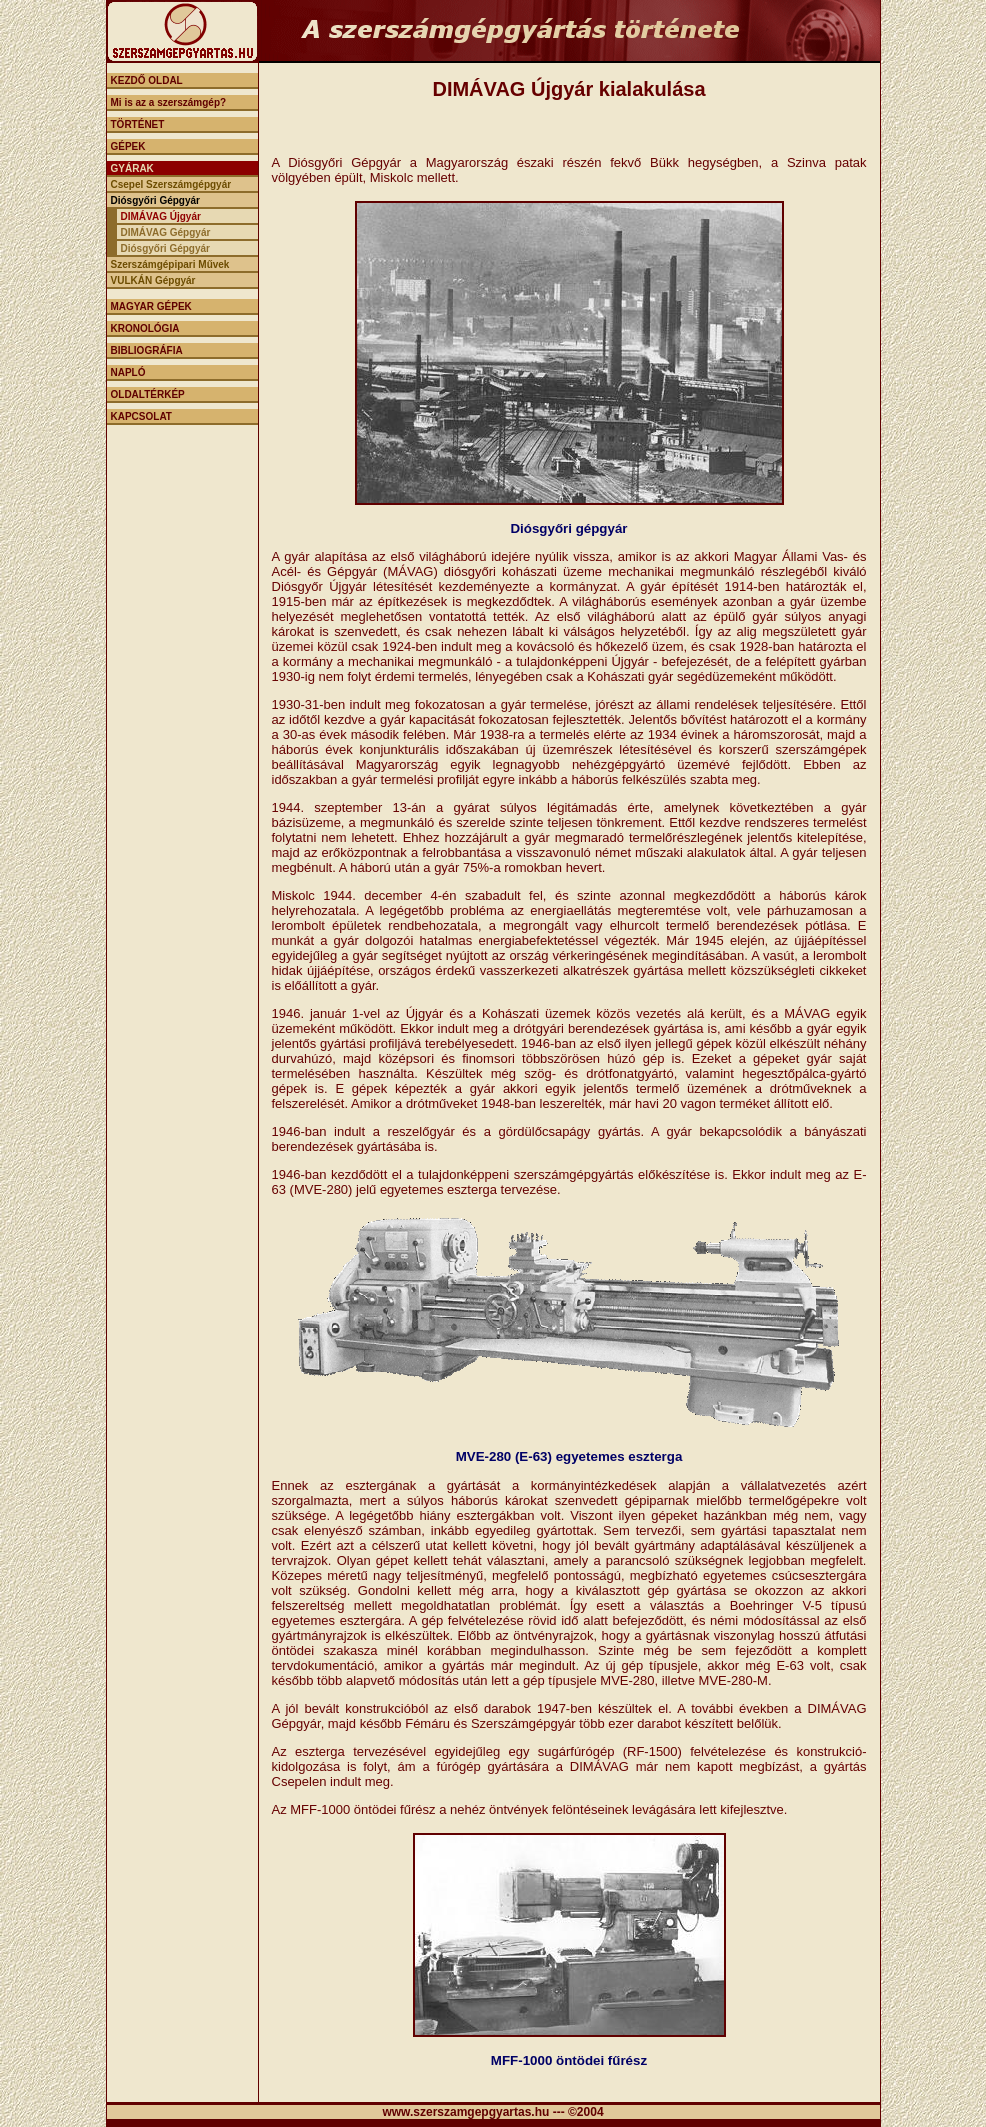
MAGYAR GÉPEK (151, 306)
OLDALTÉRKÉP (148, 394)
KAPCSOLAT (141, 416)
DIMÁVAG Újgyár (161, 216)
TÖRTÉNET (138, 124)
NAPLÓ (128, 372)
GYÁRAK (132, 168)
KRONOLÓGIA (145, 328)
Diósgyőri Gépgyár (155, 200)
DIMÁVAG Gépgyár (166, 232)
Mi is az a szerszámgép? (169, 102)
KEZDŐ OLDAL (147, 80)
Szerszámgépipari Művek (170, 264)
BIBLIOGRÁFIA (147, 350)
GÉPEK (128, 146)
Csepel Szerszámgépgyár (171, 184)
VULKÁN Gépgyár (153, 280)
